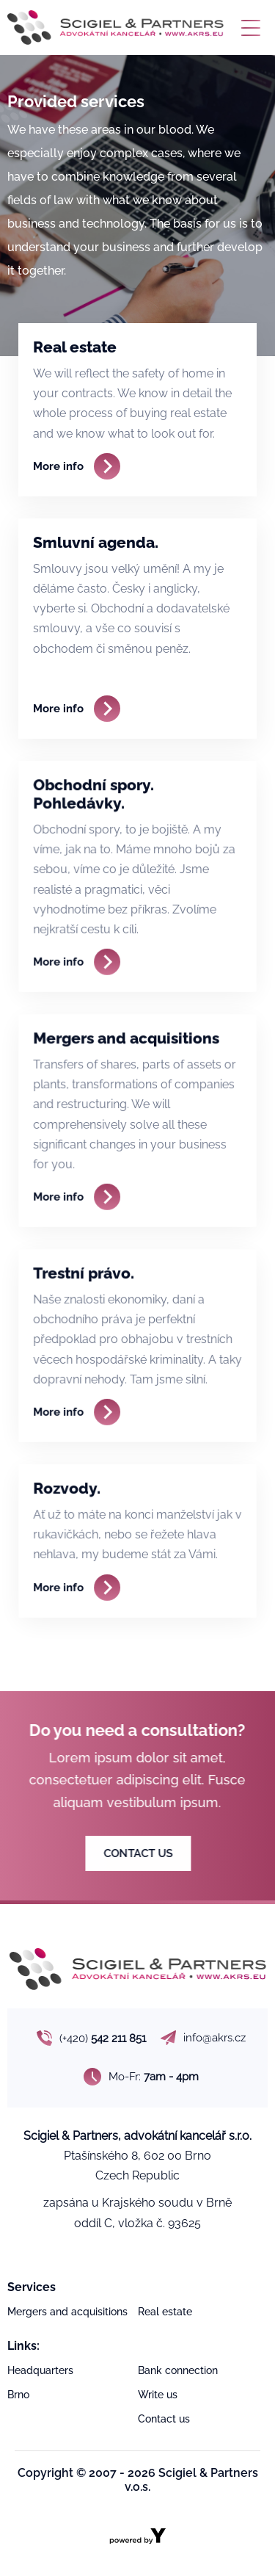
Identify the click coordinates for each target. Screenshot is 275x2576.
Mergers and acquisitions (67, 2312)
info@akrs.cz (203, 2037)
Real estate (165, 2312)
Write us (157, 2394)
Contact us (164, 2419)
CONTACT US (146, 1853)
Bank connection (178, 2370)
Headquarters (40, 2370)
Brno (18, 2394)
